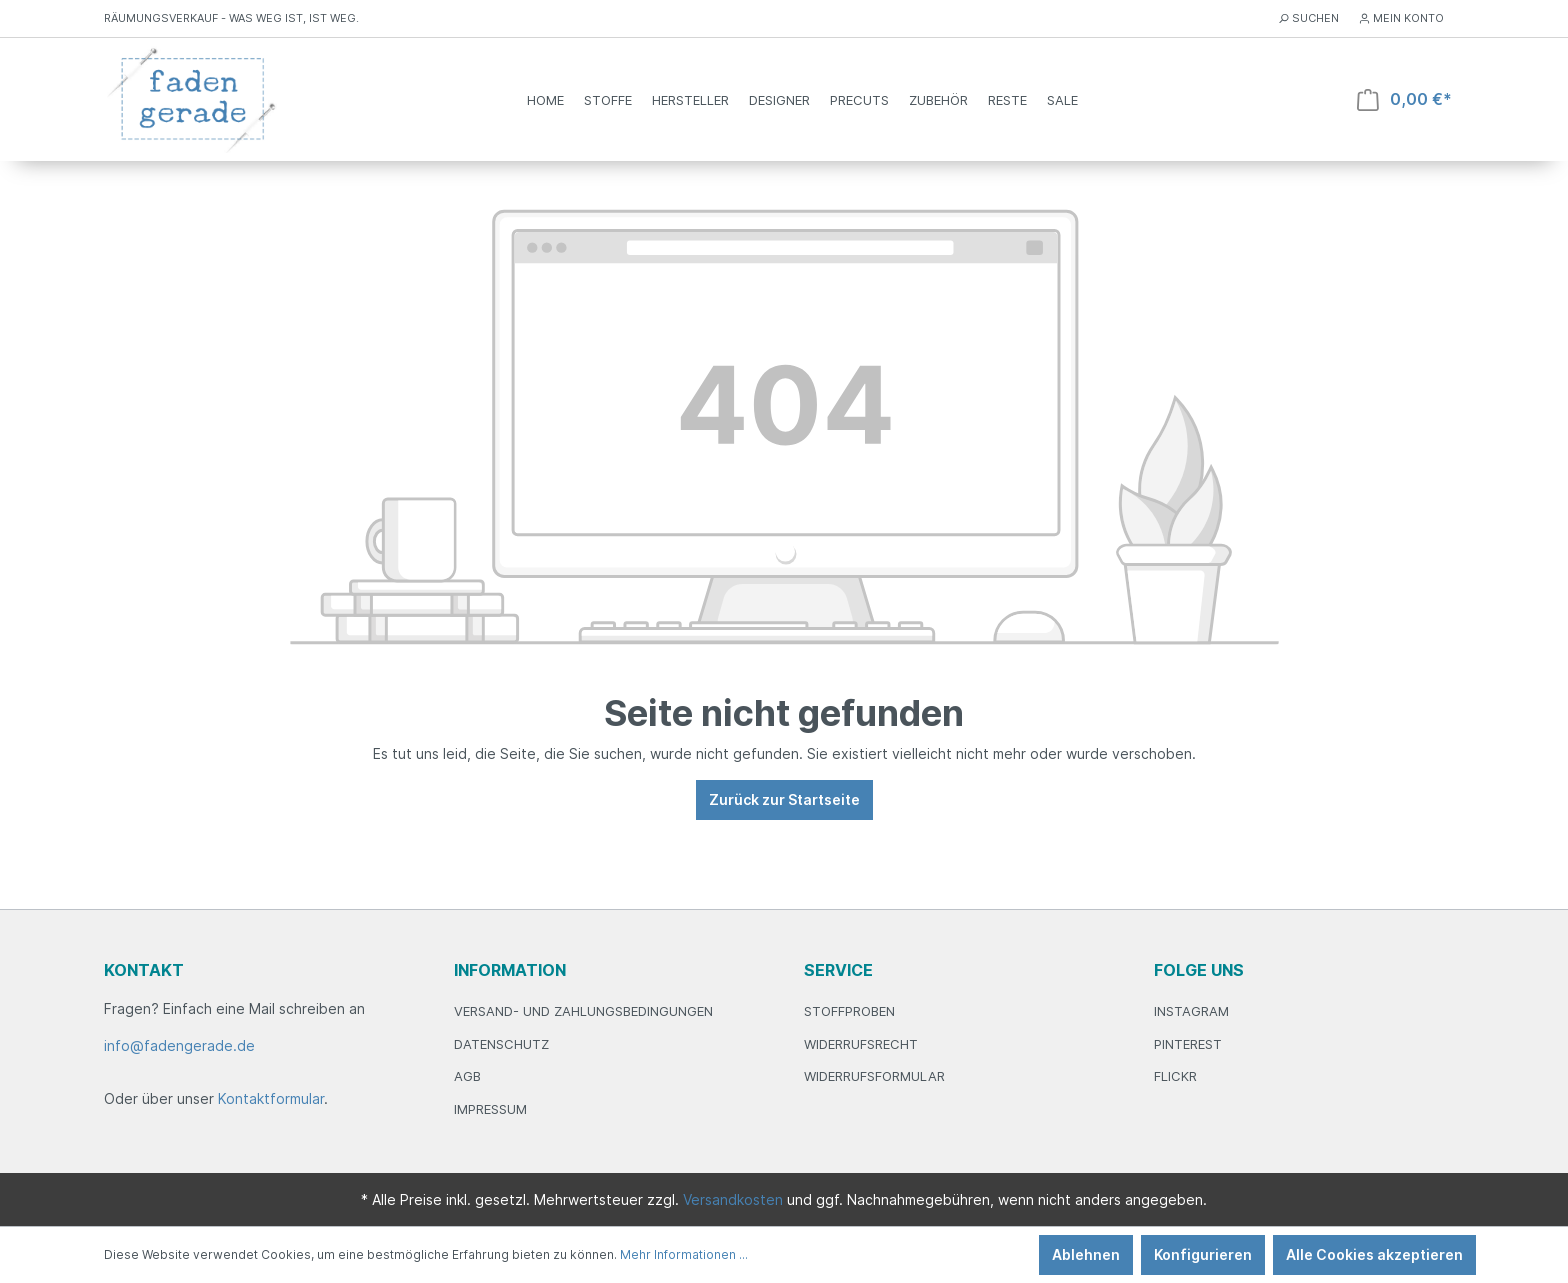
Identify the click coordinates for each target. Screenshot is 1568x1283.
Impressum (490, 1109)
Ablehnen (1086, 1254)
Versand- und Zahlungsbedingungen (583, 1011)
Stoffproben (849, 1011)
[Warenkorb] (1404, 99)
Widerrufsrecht (861, 1044)
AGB (467, 1076)
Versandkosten (733, 1199)
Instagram (1191, 1011)
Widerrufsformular (874, 1076)
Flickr (1175, 1076)
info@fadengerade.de (179, 1045)
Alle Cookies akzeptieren (1374, 1254)
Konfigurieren (1203, 1254)
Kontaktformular (271, 1098)
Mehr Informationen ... (684, 1254)
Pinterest (1188, 1044)
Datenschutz (501, 1044)
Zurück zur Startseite (784, 799)
